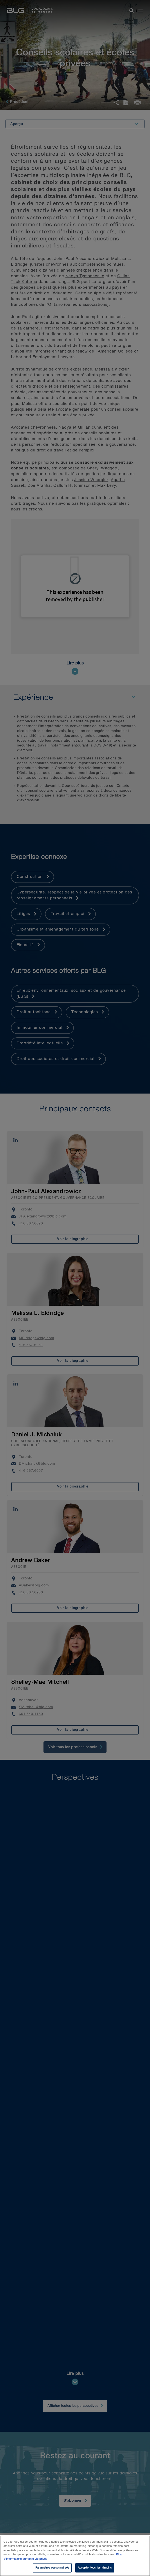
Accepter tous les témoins (95, 2567)
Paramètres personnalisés (52, 2567)
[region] (75, 2555)
